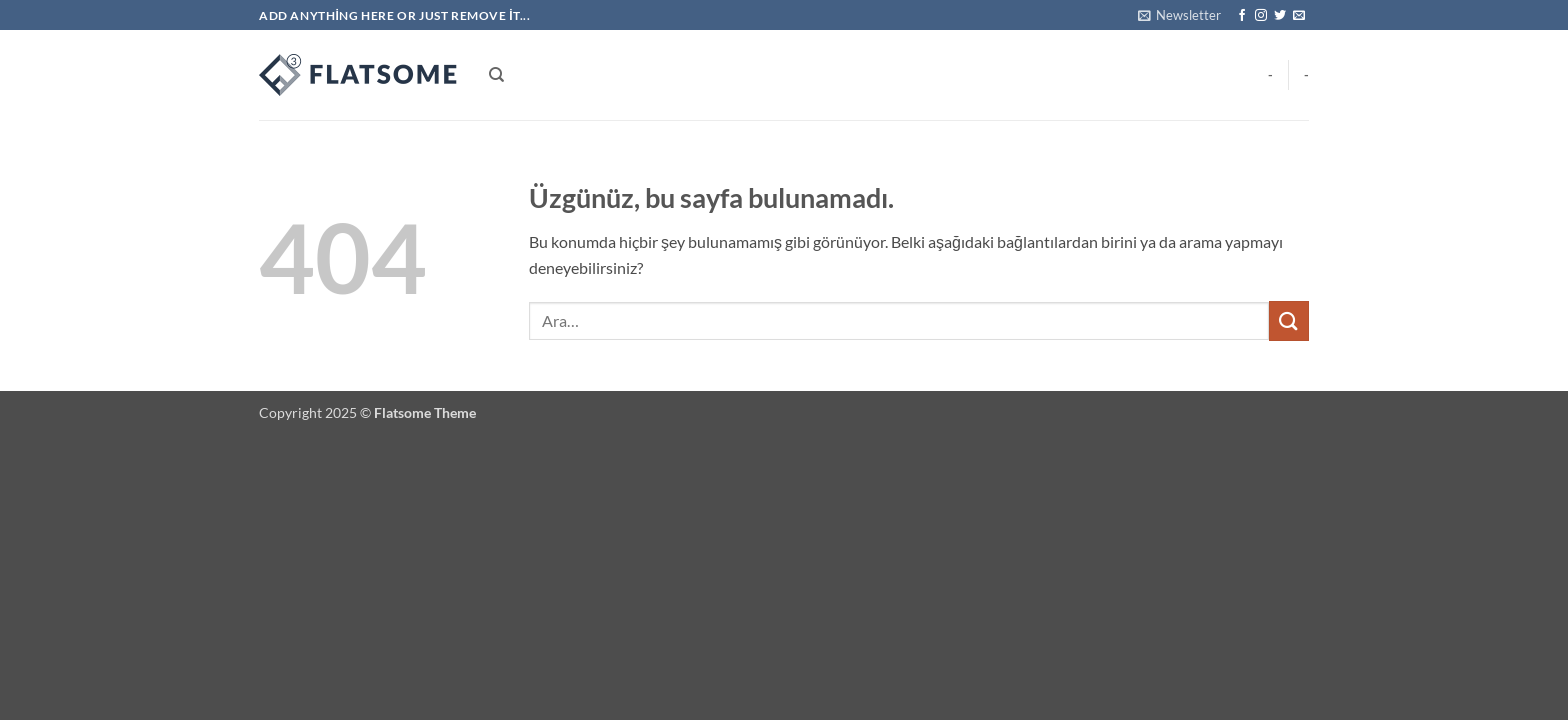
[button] (1179, 15)
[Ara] (496, 75)
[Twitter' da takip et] (1280, 16)
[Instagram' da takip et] (1261, 16)
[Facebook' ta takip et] (1242, 16)
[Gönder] (1289, 320)
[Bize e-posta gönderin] (1299, 16)
